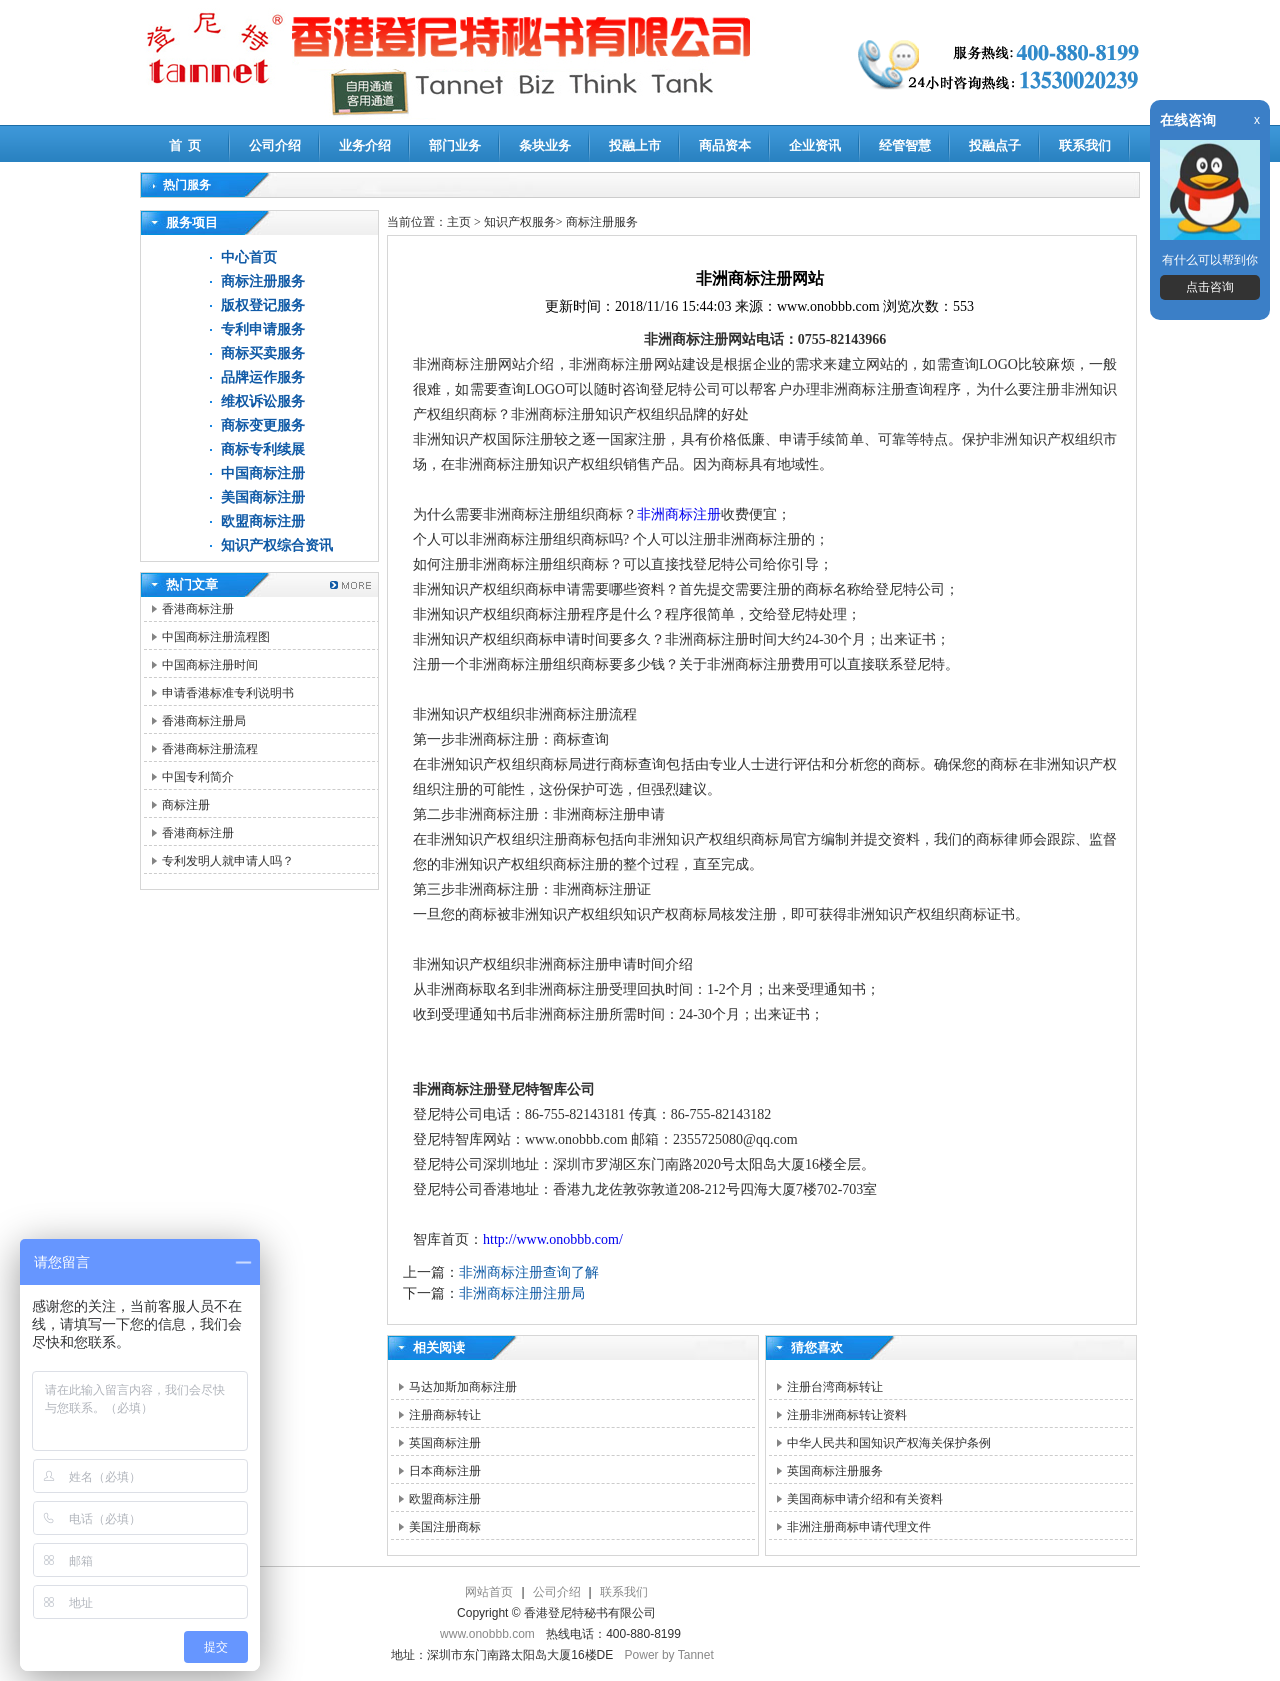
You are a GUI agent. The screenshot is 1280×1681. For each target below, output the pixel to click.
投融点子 (995, 145)
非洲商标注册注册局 (522, 1293)
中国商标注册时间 (210, 665)
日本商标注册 (445, 1471)
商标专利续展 (263, 449)
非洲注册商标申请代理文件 (859, 1527)
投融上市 (635, 145)
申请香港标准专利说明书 (228, 693)
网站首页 (489, 1592)
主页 (459, 222)
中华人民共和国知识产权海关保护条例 (889, 1443)
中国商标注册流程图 (216, 637)
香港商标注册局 (204, 721)
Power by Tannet (669, 1655)
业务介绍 (365, 145)
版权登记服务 (263, 305)
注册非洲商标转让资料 (847, 1415)
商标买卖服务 (263, 353)
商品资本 (725, 145)
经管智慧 (905, 145)
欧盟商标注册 (263, 521)
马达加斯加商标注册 (463, 1387)
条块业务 (545, 145)
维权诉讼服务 (263, 401)
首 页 (185, 145)
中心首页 (249, 257)
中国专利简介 (198, 777)
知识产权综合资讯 (277, 545)
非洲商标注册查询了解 (529, 1272)
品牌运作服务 (263, 377)
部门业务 (455, 145)
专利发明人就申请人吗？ (228, 861)
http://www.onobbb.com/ (553, 1239)
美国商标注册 (263, 497)
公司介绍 (275, 145)
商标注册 (186, 805)
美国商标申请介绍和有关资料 (865, 1499)
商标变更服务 (263, 425)
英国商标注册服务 (835, 1471)
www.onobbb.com (487, 1634)
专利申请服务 (263, 329)
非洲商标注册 (679, 514)
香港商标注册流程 (210, 749)
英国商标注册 (445, 1443)
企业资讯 (815, 145)
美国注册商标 (445, 1527)
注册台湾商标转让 (835, 1387)
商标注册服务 (263, 281)
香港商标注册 (198, 609)
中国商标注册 (263, 473)
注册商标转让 (445, 1415)
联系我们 (1085, 145)
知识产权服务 (520, 222)
